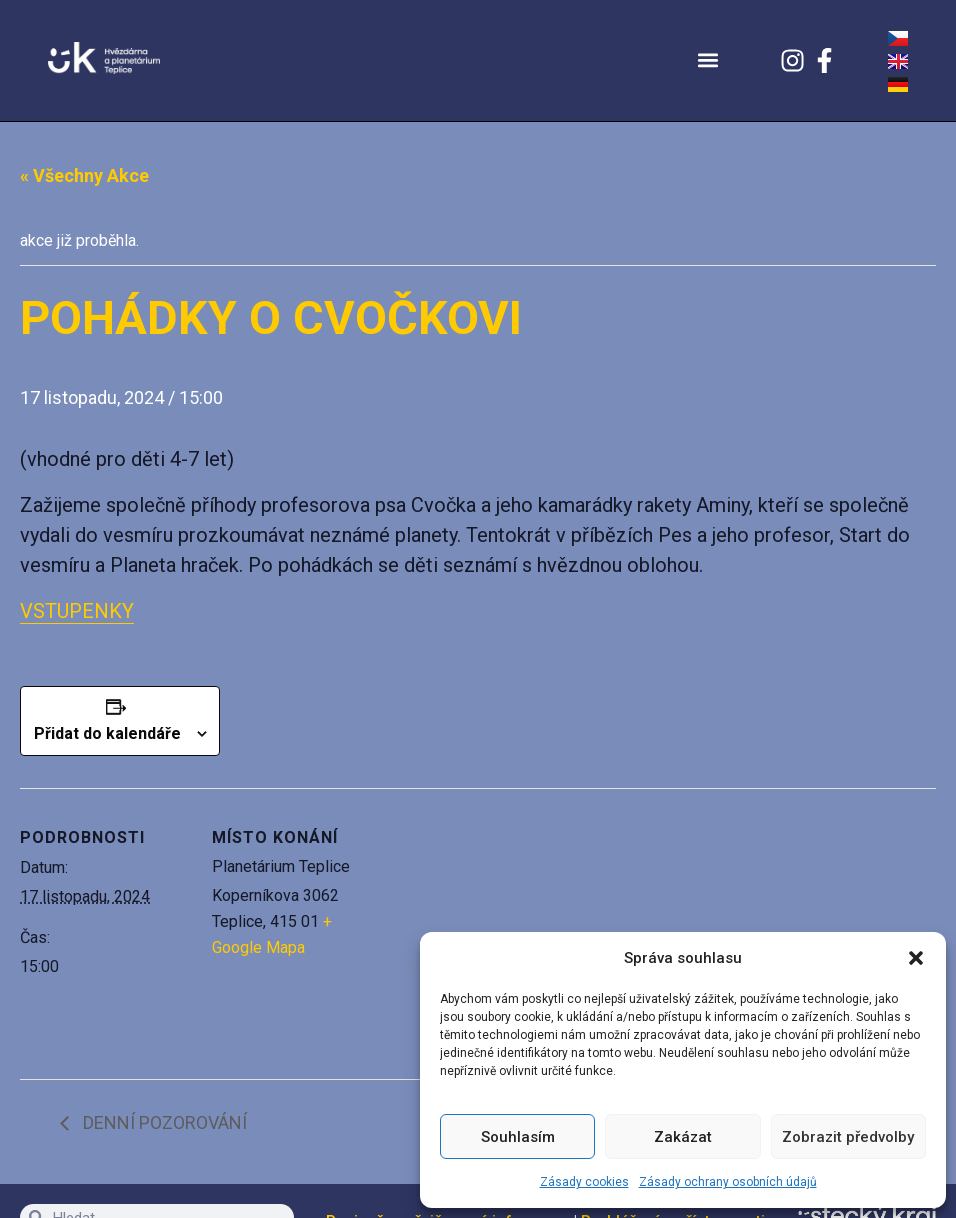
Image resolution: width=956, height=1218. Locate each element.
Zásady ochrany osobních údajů (728, 1182)
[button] (916, 958)
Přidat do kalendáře (107, 733)
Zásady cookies (584, 1182)
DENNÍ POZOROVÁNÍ (163, 1122)
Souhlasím (518, 1137)
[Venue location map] (509, 926)
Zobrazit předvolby (848, 1137)
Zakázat (683, 1137)
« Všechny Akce (84, 175)
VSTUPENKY (77, 611)
